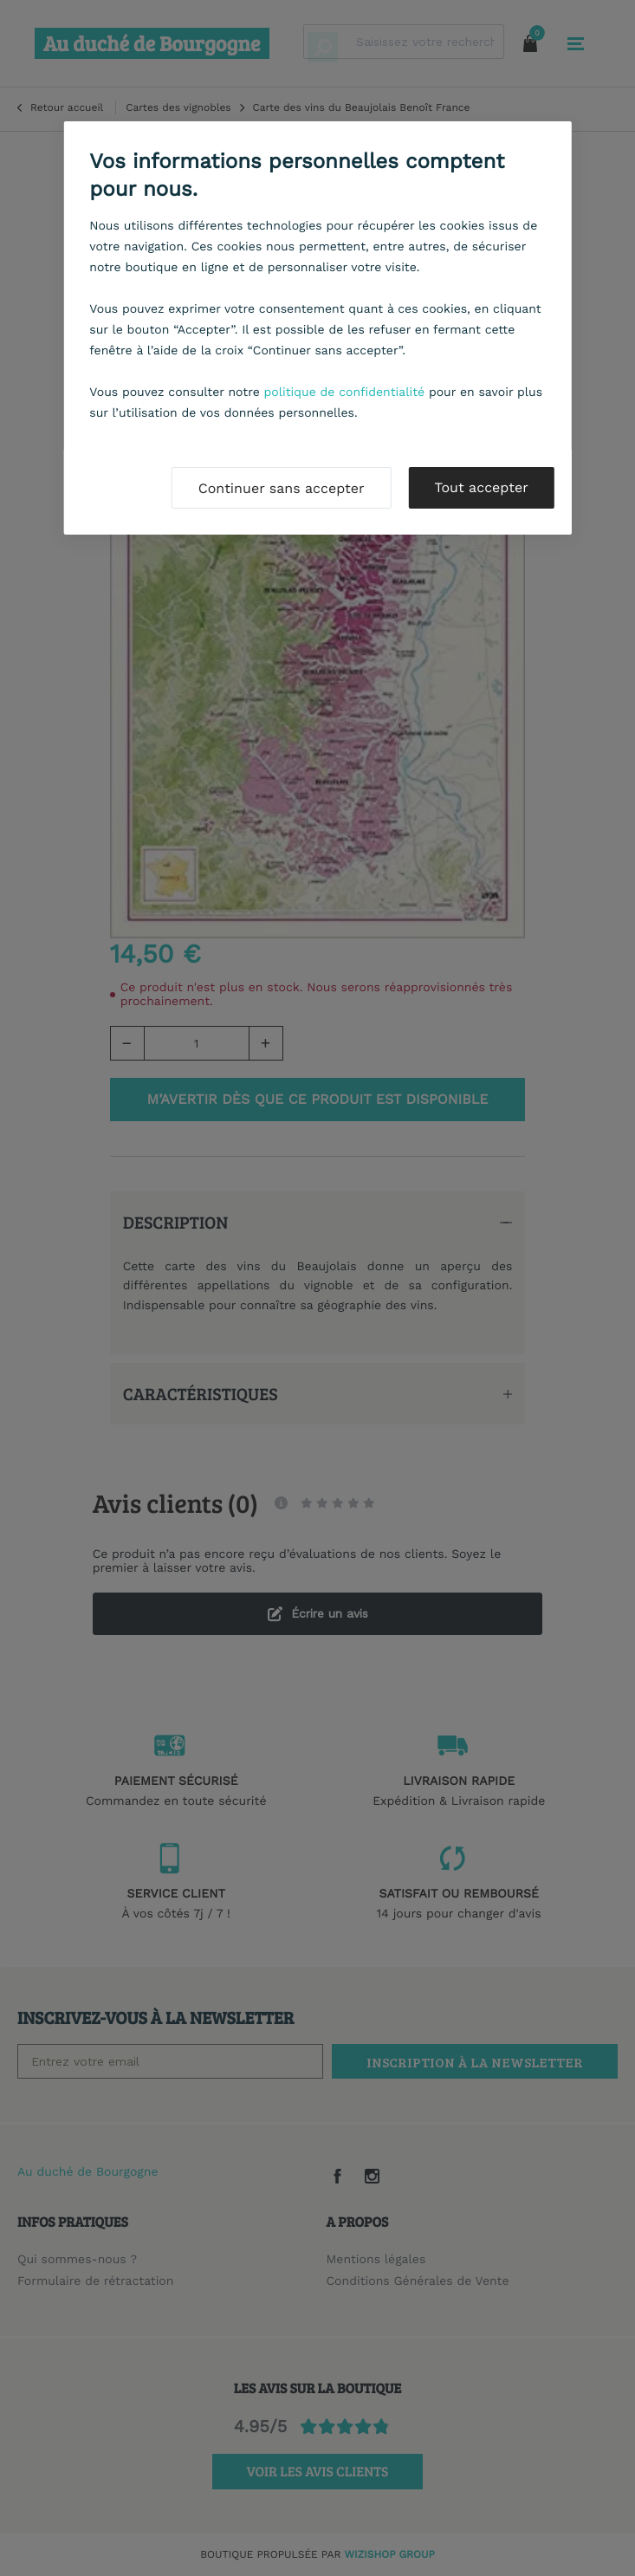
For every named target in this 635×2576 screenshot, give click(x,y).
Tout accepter (481, 487)
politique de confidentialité (344, 392)
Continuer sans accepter (281, 488)
